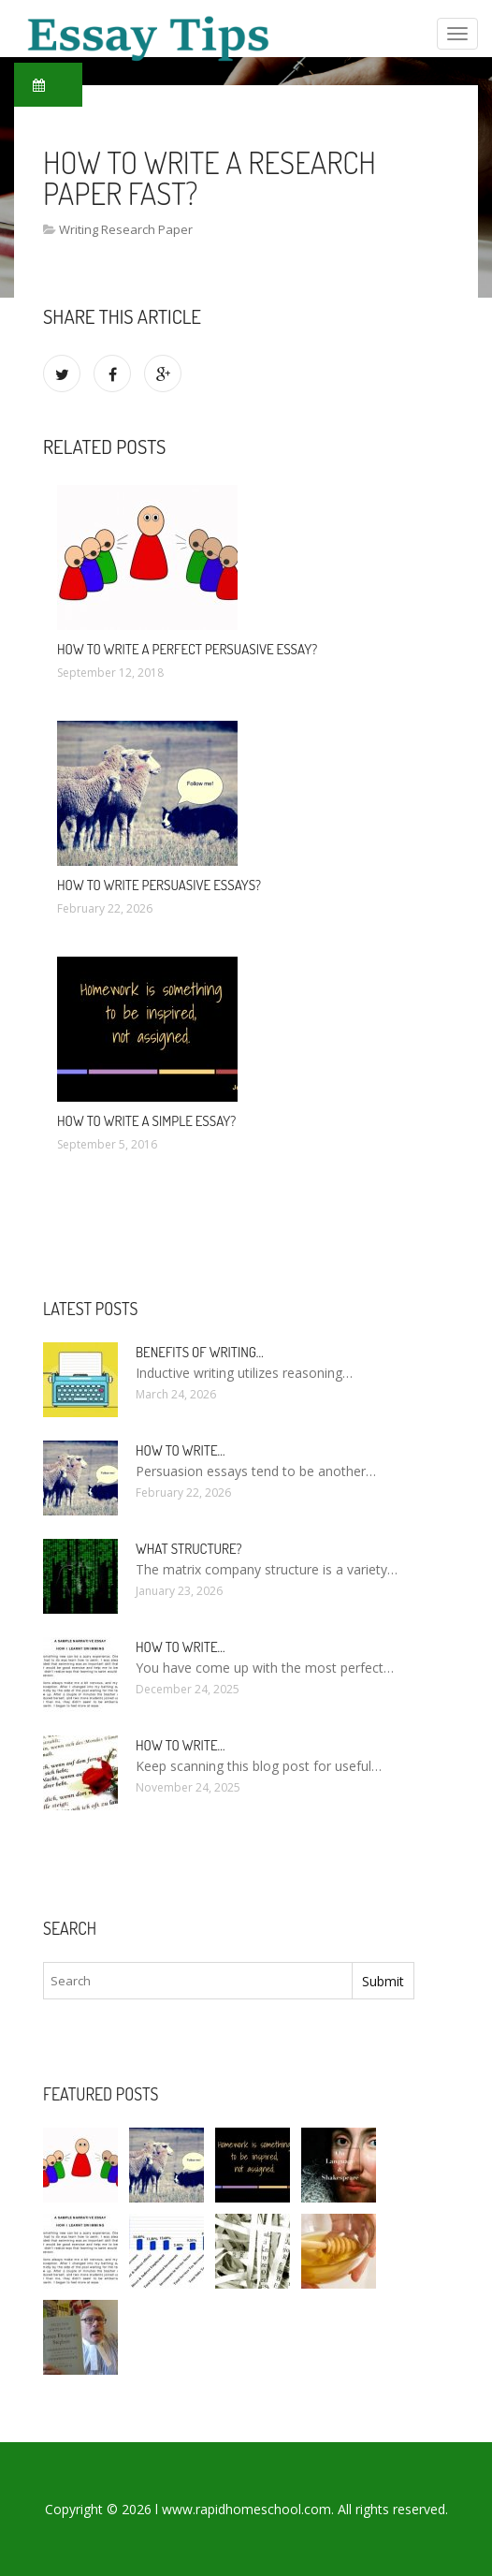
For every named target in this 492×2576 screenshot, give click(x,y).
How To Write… (180, 1745)
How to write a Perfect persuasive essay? (187, 649)
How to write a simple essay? (146, 1121)
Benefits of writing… (200, 1352)
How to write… (180, 1450)
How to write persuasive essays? (159, 885)
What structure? (189, 1549)
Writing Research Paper (126, 229)
